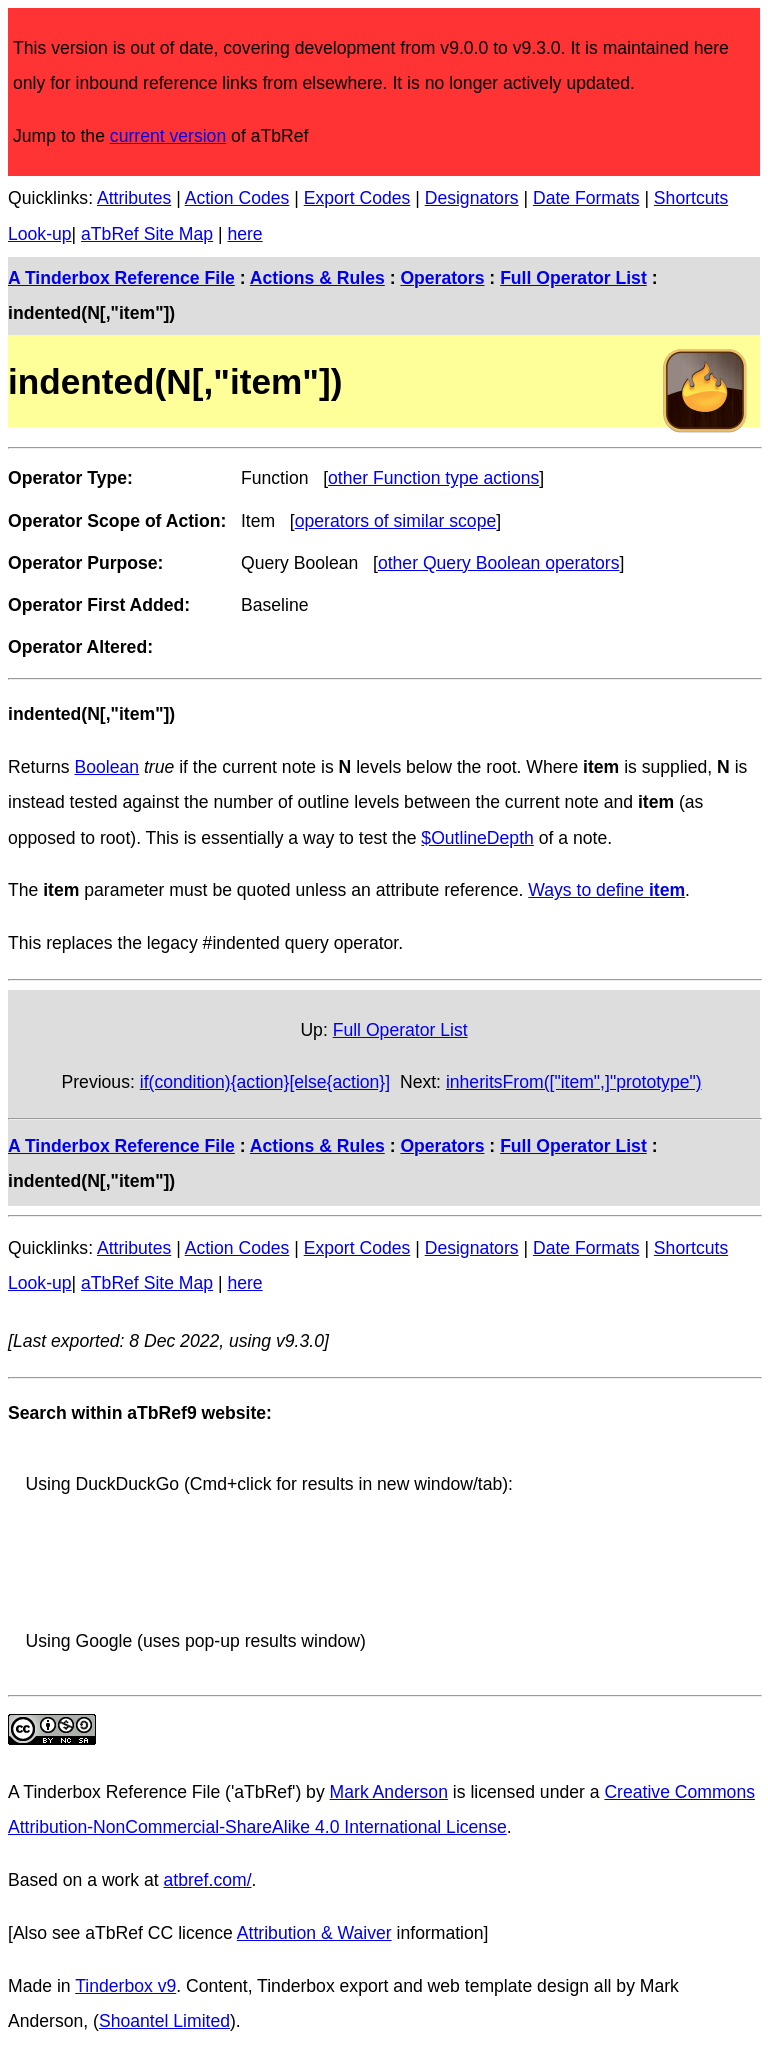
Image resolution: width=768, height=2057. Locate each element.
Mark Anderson (389, 1792)
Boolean (107, 767)
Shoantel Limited (164, 2021)
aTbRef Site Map (147, 234)
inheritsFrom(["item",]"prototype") (574, 1082)
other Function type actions (433, 478)
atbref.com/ (208, 1880)
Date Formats (586, 198)
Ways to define (606, 890)
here (244, 234)
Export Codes (357, 198)
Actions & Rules (317, 278)
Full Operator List (573, 278)
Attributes (134, 198)
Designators (472, 198)
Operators (442, 278)
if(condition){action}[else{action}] (265, 1082)
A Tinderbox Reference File (121, 278)
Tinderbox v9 (125, 1986)
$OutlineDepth (477, 838)
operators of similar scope (395, 521)
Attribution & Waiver (314, 1933)
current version (168, 136)
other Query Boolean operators (499, 563)
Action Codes (237, 198)
